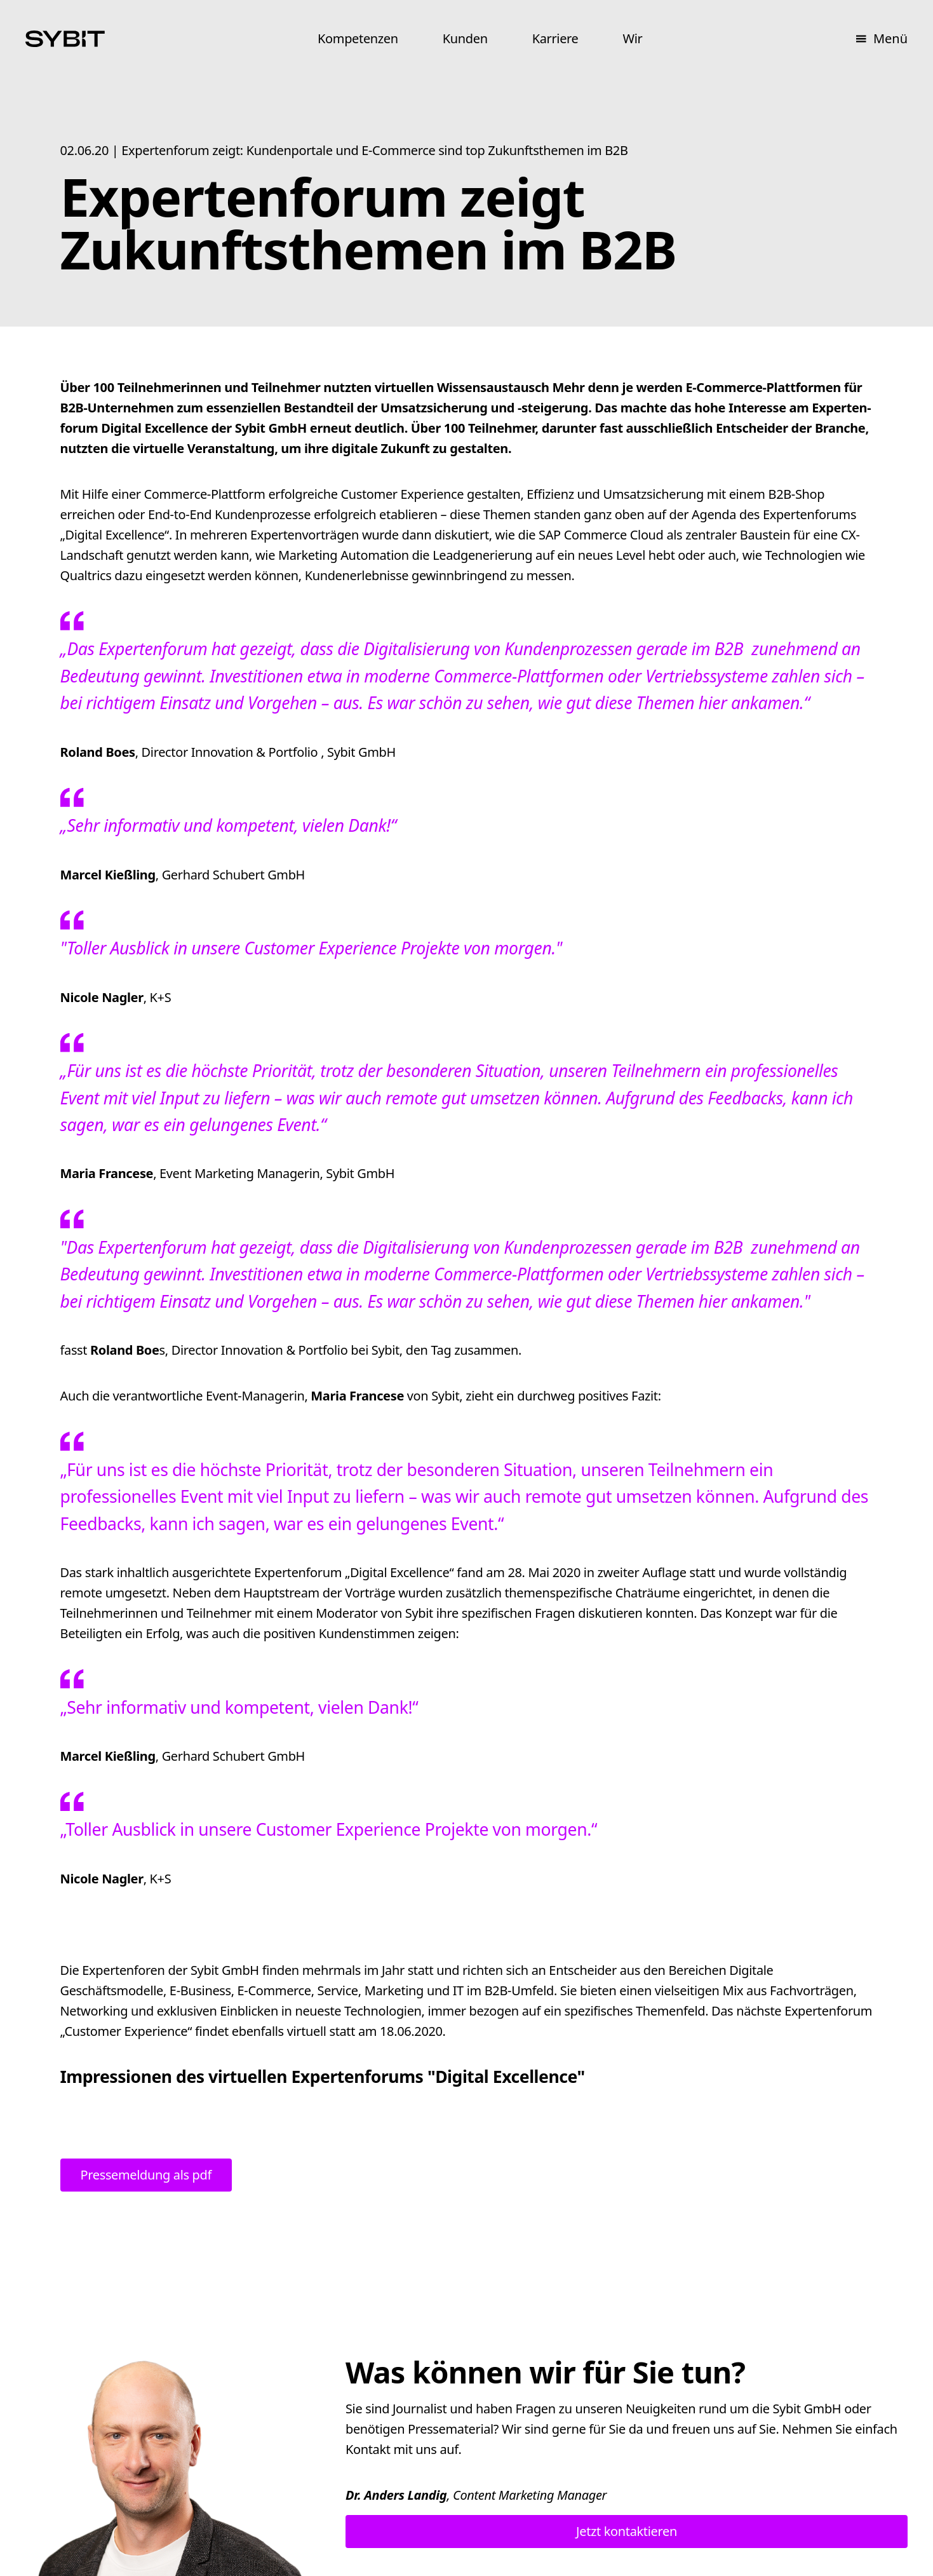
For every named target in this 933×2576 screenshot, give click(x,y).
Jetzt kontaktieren (626, 2531)
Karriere (555, 38)
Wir (632, 38)
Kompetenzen (358, 38)
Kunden (465, 38)
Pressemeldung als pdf (146, 2174)
